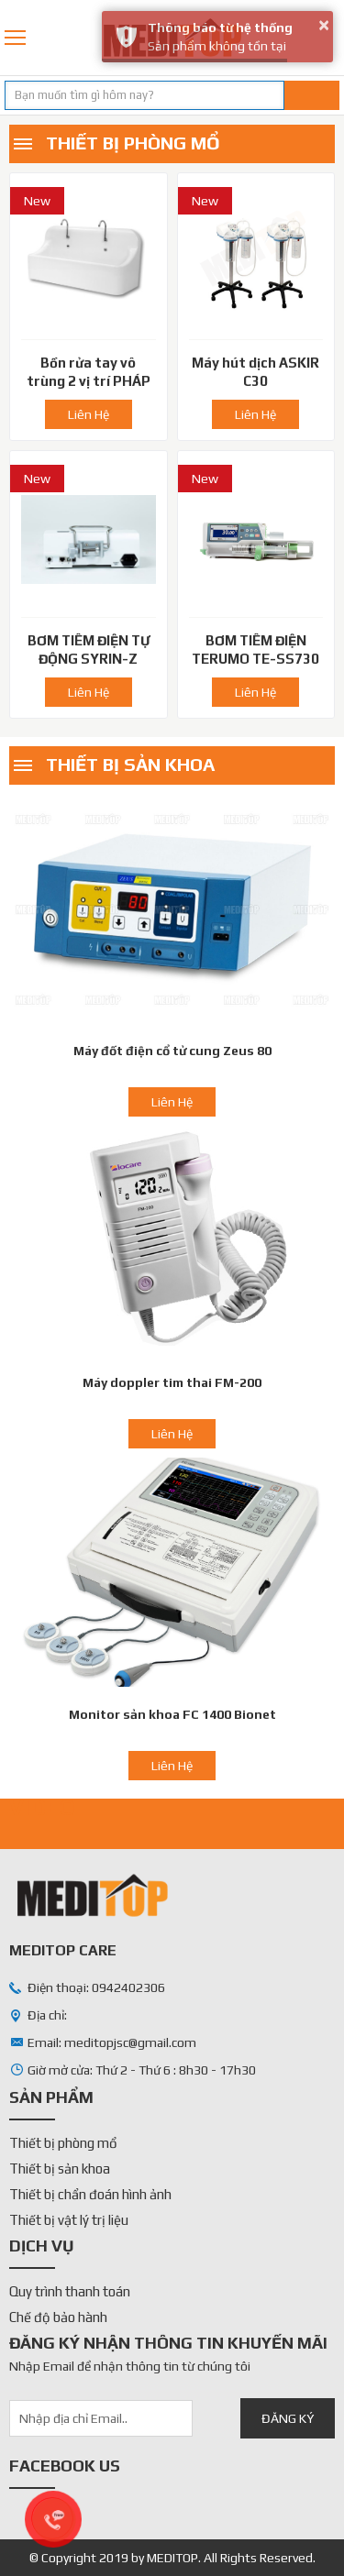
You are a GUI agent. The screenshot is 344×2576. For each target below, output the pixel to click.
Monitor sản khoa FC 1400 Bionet (172, 1714)
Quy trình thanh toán (69, 2291)
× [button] (323, 25)
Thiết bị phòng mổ (133, 142)
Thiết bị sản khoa (130, 764)
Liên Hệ (88, 414)
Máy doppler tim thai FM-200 (172, 1382)
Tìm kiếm (311, 95)
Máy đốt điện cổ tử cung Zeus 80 (172, 1050)
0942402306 (333, 38)
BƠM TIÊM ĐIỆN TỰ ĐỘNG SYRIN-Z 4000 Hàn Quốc (89, 659)
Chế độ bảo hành (58, 2317)
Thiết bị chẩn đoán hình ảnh (90, 2194)
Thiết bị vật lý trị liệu (68, 2220)
